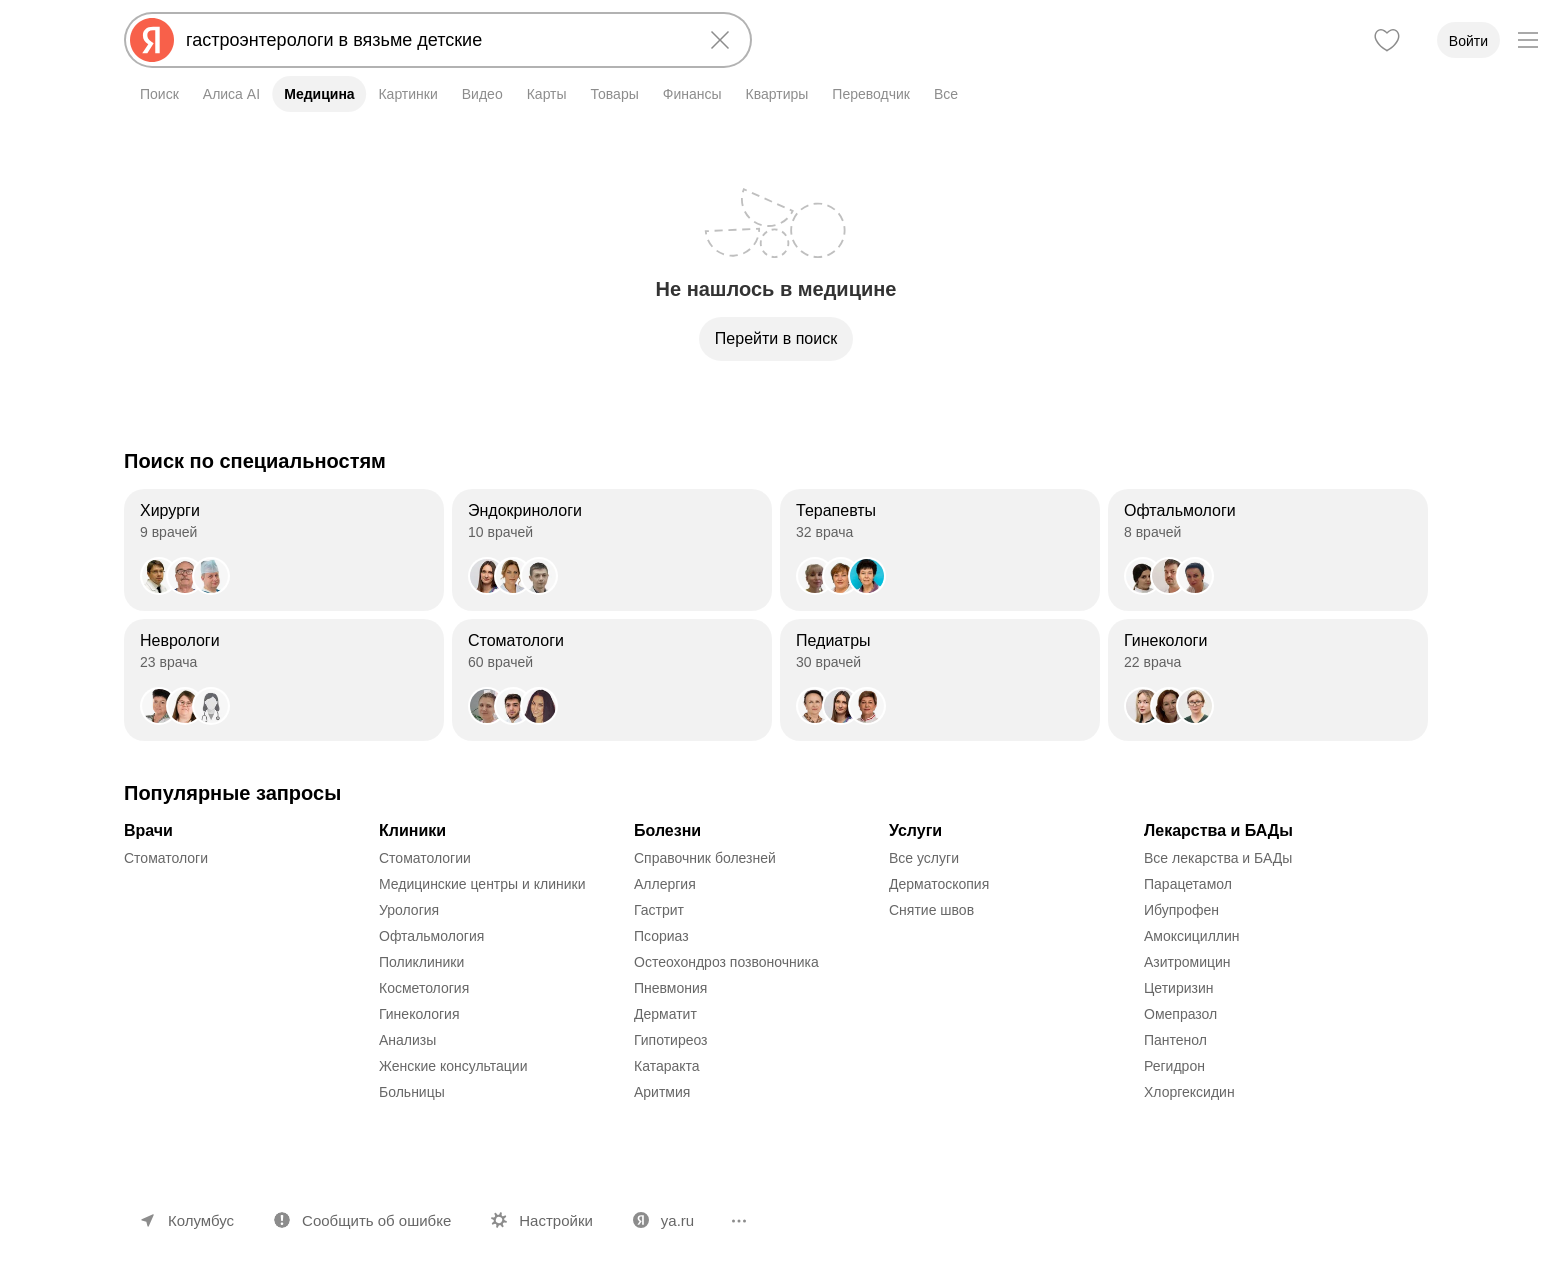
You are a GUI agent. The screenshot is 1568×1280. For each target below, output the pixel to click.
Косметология (424, 988)
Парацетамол (1188, 884)
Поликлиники (421, 962)
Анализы (407, 1040)
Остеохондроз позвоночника (726, 962)
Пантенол (1175, 1040)
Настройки (556, 1220)
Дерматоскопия (939, 884)
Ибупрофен (1181, 910)
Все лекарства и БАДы (1218, 858)
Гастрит (659, 910)
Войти (1468, 41)
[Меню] (1528, 40)
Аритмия (662, 1092)
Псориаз (661, 936)
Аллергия (665, 884)
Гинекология (419, 1014)
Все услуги (924, 858)
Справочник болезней (705, 858)
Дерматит (665, 1014)
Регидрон (1174, 1066)
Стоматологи (166, 858)
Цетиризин (1179, 988)
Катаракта (667, 1066)
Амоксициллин (1192, 936)
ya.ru (677, 1220)
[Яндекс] (152, 40)
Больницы (412, 1092)
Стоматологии (425, 858)
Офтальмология (431, 936)
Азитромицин (1187, 962)
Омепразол (1180, 1014)
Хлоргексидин (1189, 1092)
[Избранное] (1387, 40)
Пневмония (670, 988)
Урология (409, 910)
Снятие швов (931, 910)
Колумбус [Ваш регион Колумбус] (201, 1220)
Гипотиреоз (671, 1040)
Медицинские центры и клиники (482, 884)
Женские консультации (453, 1066)
